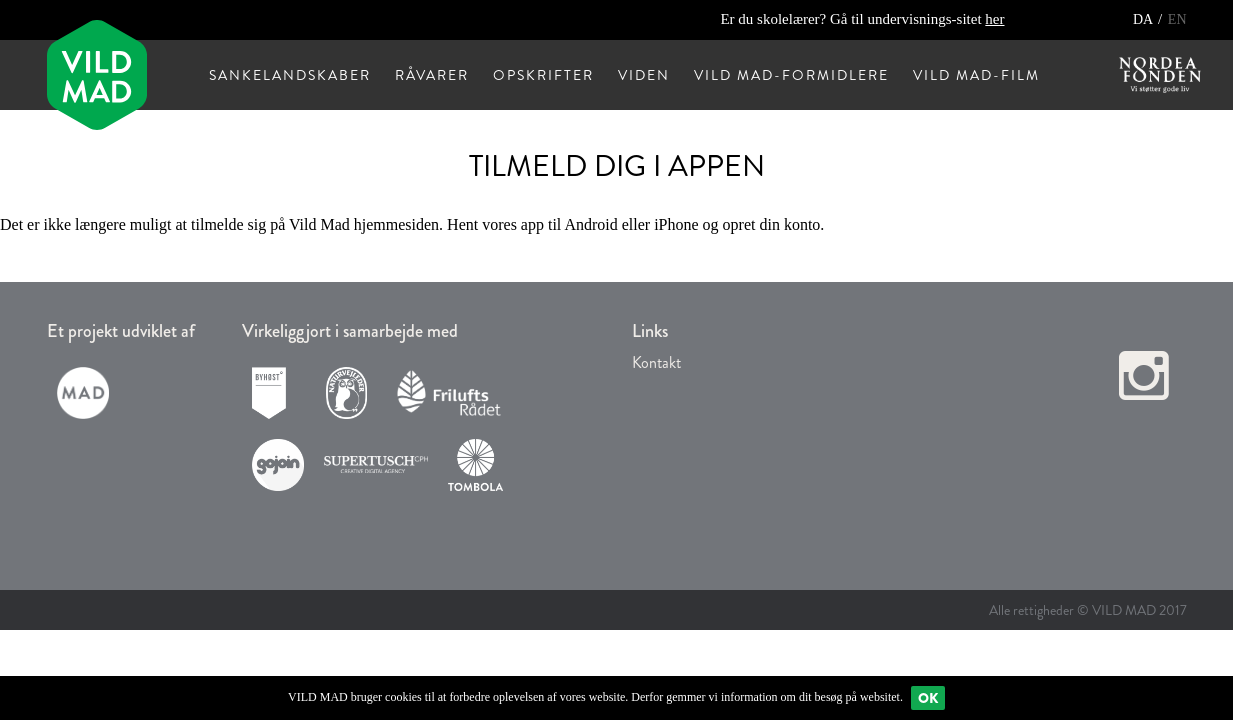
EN (1177, 19)
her (994, 19)
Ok (928, 698)
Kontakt (656, 362)
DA (1144, 19)
